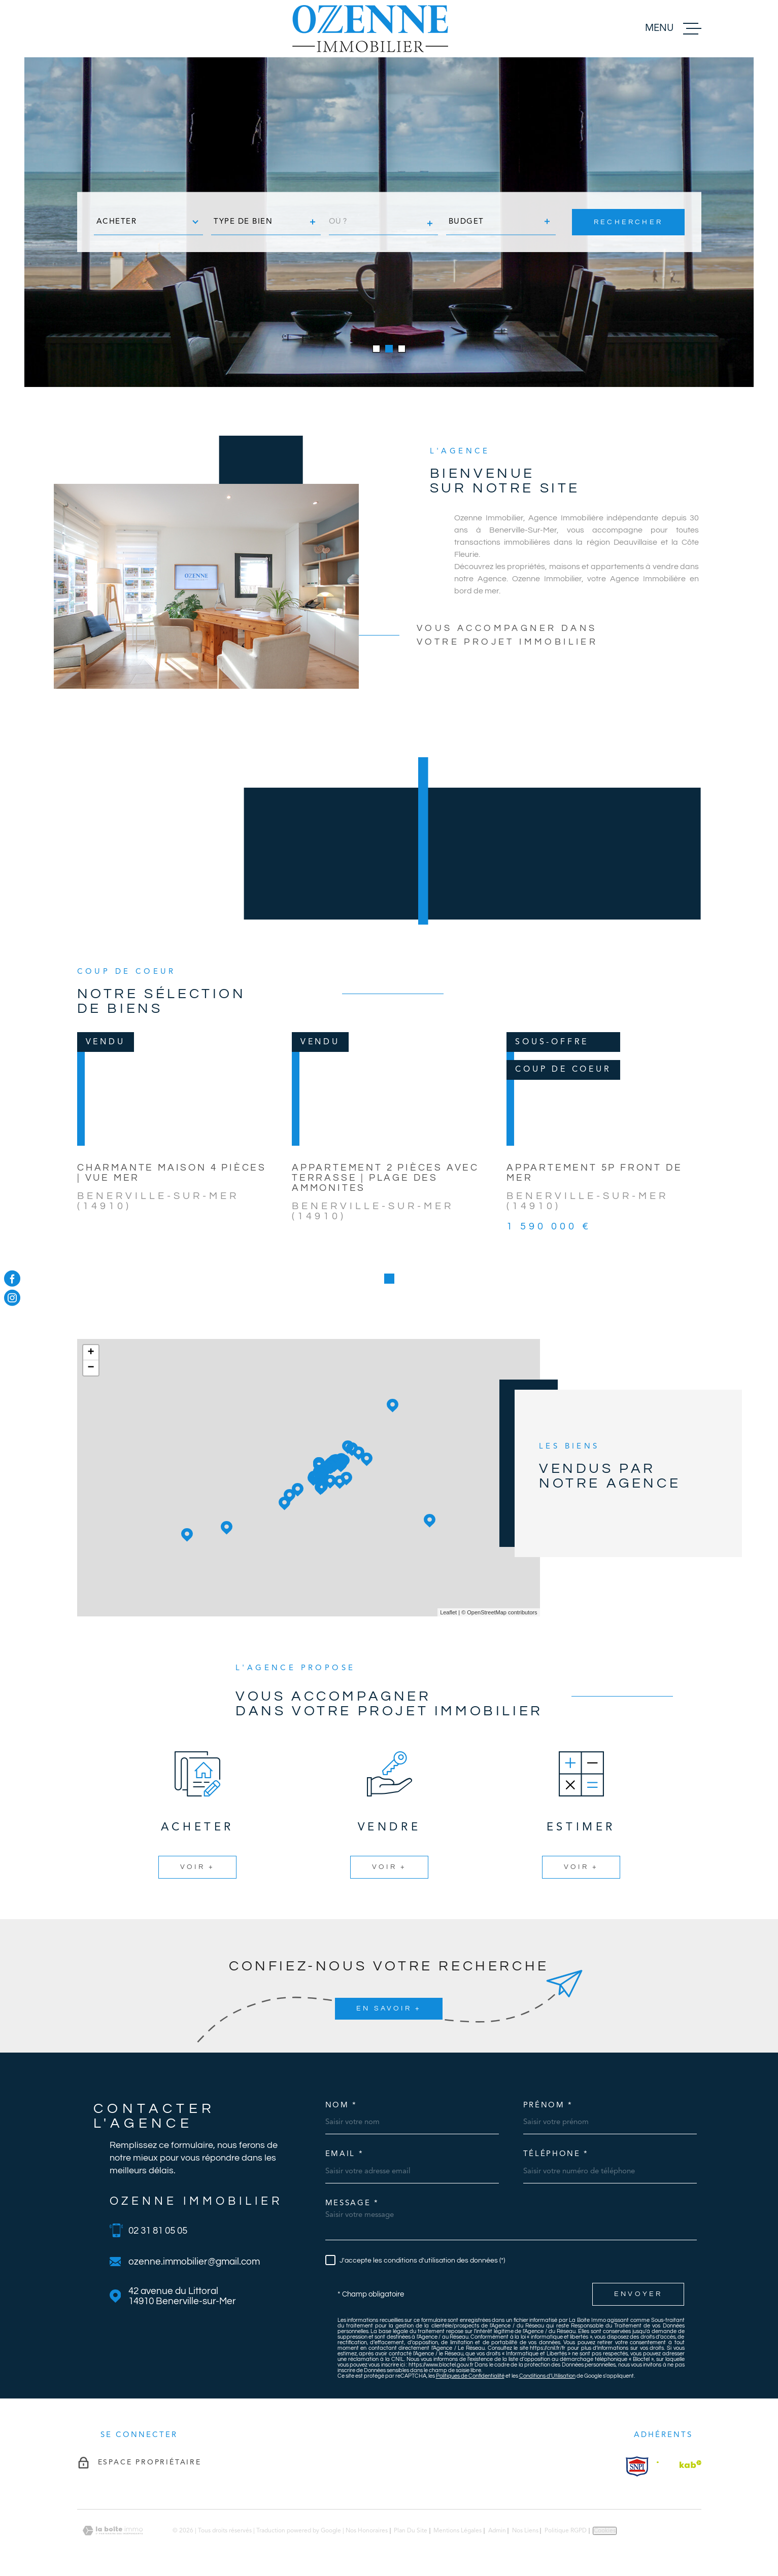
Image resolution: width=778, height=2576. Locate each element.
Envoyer (638, 2294)
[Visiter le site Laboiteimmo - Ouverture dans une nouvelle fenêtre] (112, 2530)
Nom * (341, 2105)
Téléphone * (556, 2154)
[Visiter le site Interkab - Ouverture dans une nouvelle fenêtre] (637, 2466)
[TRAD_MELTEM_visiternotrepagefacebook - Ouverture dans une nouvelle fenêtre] (12, 1278)
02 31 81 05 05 (157, 2231)
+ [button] (90, 1352)
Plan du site (410, 2531)
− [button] (90, 1367)
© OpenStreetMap (483, 1612)
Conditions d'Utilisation (547, 2376)
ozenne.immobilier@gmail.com (194, 2261)
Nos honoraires (367, 2531)
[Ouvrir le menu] (673, 29)
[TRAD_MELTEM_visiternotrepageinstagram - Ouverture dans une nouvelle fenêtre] (12, 1298)
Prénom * (548, 2105)
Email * (344, 2154)
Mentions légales (457, 2531)
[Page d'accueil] (370, 28)
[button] (376, 348)
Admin (497, 2531)
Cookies (605, 2531)
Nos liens (525, 2531)
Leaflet (448, 1612)
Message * (352, 2203)
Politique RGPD (566, 2531)
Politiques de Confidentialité (470, 2376)
